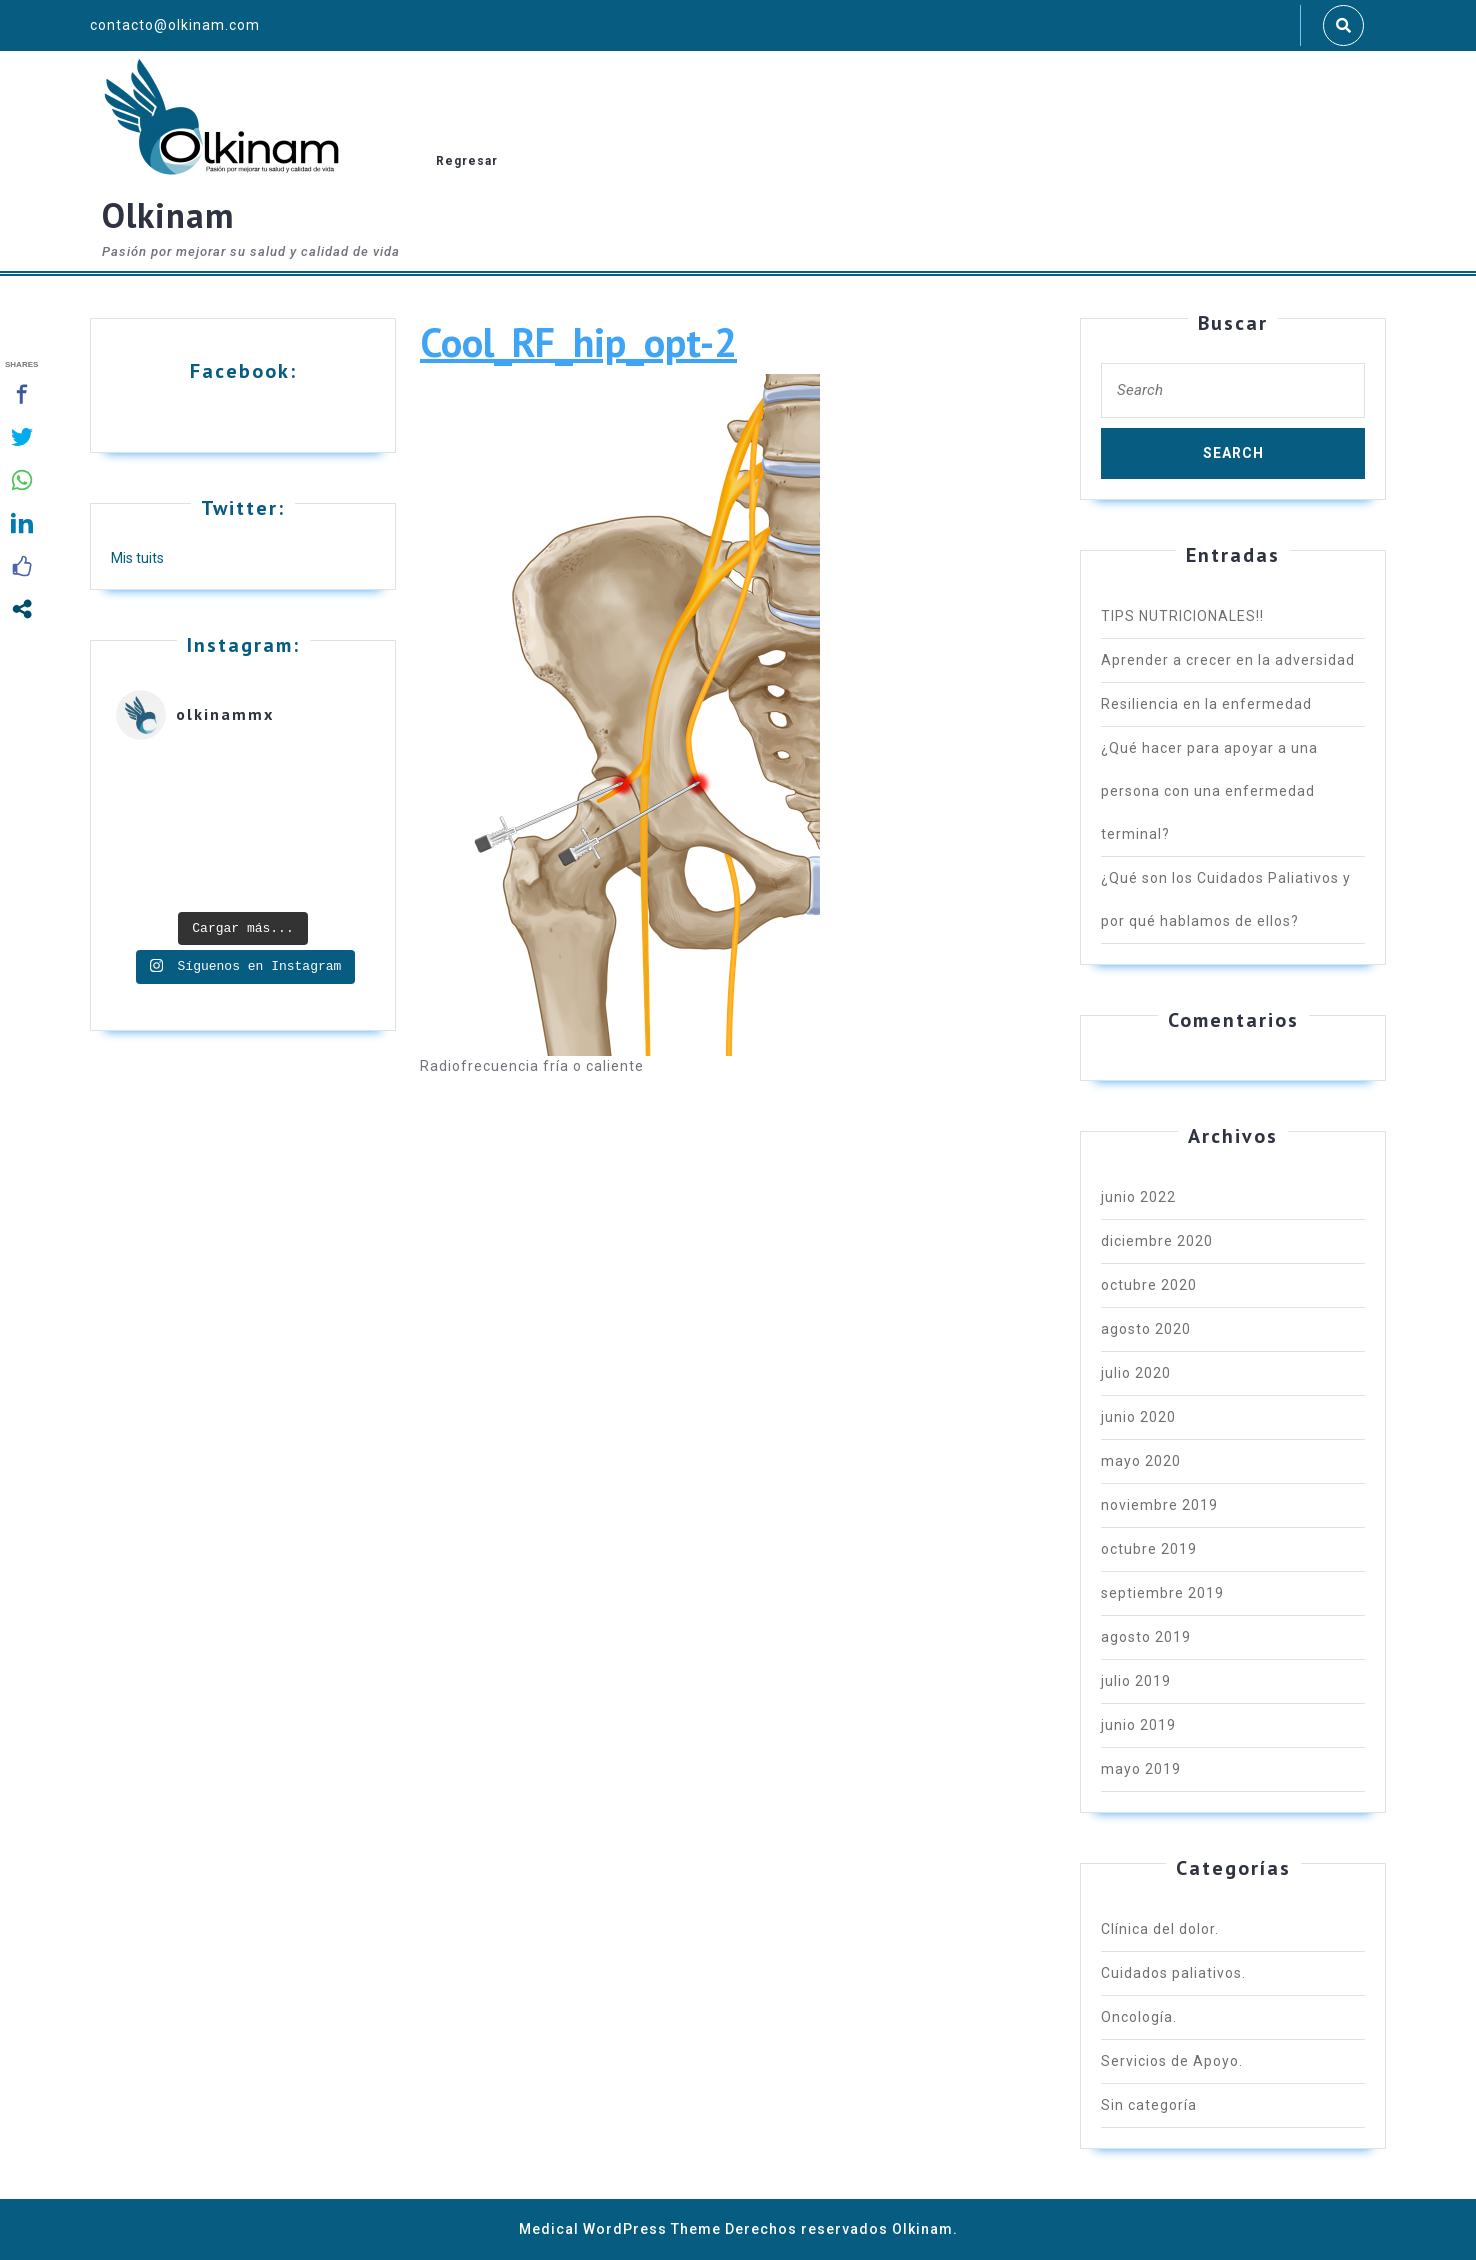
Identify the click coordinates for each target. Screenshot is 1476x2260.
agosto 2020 (1146, 1329)
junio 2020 (1138, 1417)
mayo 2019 (1141, 1769)
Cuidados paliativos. (1173, 1973)
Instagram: (243, 645)
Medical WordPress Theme (620, 2229)
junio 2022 (1138, 1197)
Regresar (467, 161)
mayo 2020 (1141, 1461)
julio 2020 (1136, 1373)
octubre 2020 (1149, 1285)
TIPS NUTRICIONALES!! (1182, 616)
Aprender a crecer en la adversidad (1228, 660)
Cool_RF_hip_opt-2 (578, 342)
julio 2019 (1136, 1681)
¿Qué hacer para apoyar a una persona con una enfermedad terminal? (1209, 791)
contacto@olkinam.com (175, 25)
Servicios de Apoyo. (1172, 2061)
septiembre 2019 (1162, 1593)
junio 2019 (1138, 1725)
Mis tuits (137, 558)
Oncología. (1139, 2017)
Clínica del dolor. (1160, 1929)
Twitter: (243, 508)
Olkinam (168, 215)
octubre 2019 (1149, 1549)
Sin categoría (1149, 2105)
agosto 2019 (1146, 1637)
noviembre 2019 (1159, 1505)
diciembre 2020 (1157, 1241)
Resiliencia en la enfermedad (1206, 704)
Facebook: (243, 371)
